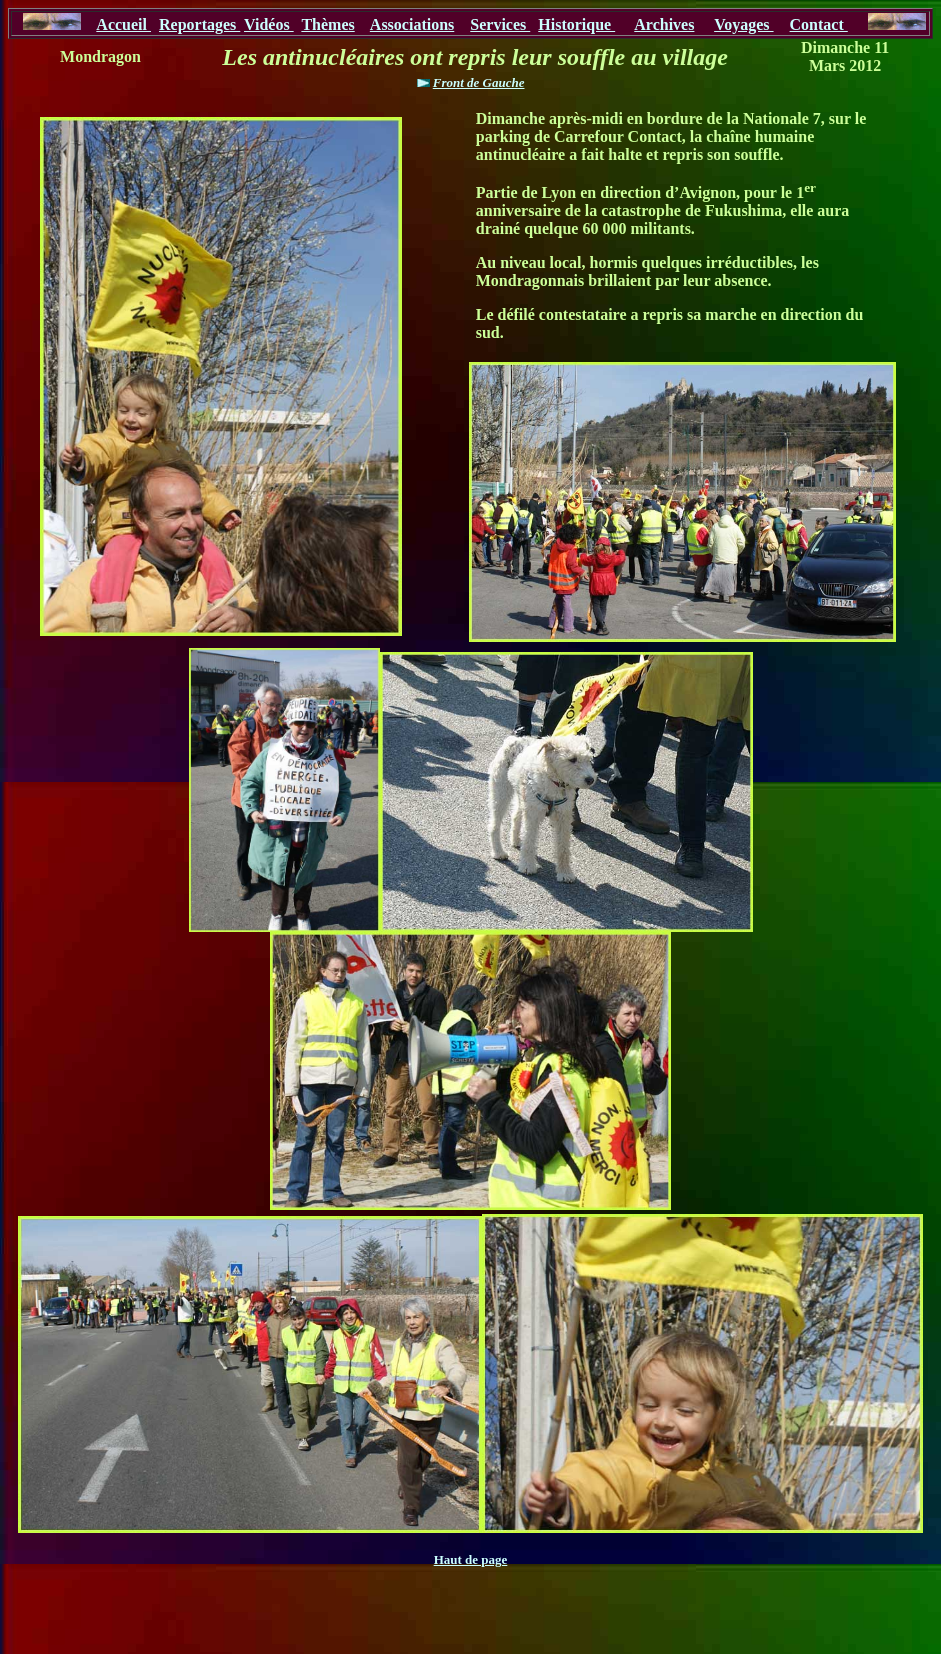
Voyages (743, 24)
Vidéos (269, 24)
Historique (576, 24)
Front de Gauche (479, 82)
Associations (412, 24)
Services (500, 24)
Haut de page (471, 1559)
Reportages (199, 24)
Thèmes (327, 24)
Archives (664, 24)
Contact (819, 24)
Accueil (123, 24)
